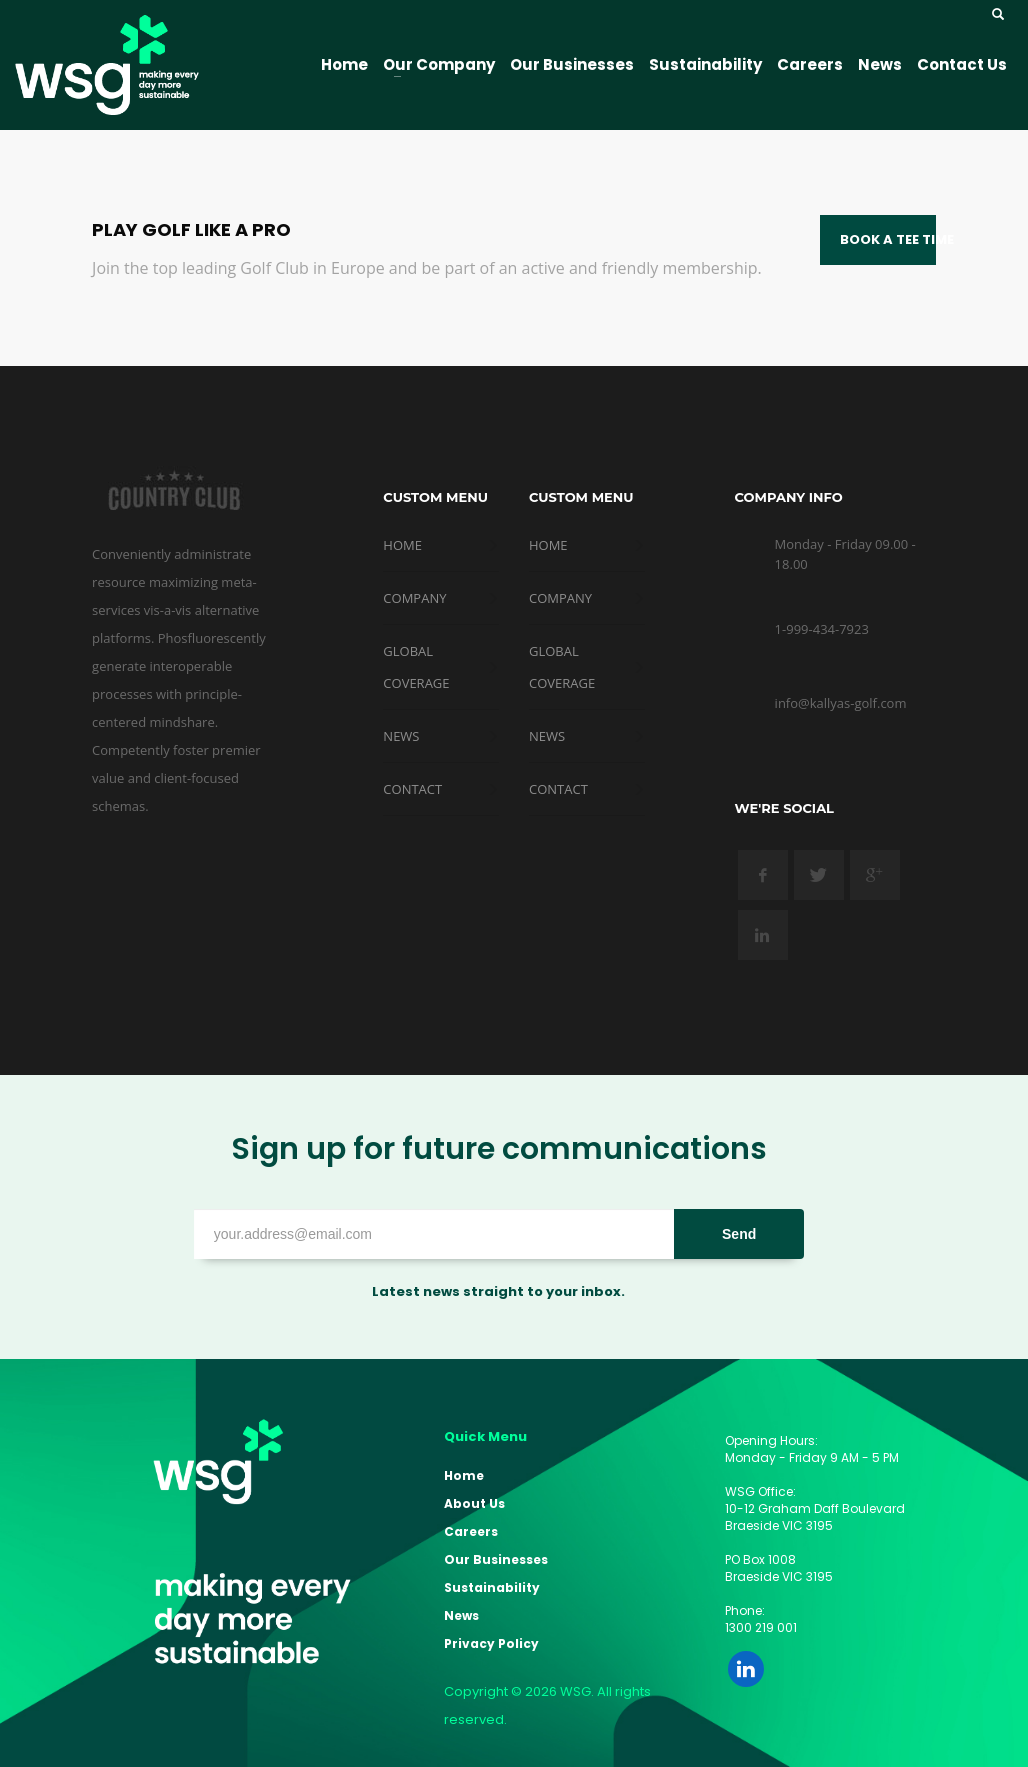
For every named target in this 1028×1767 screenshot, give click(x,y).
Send (739, 1234)
